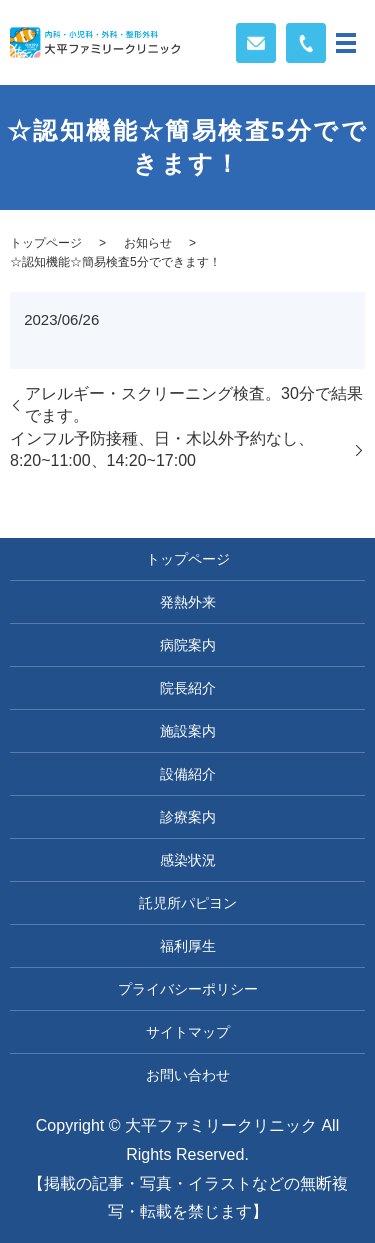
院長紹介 (188, 688)
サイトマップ (188, 1032)
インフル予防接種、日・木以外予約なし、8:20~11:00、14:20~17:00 (162, 449)
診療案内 (188, 817)
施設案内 (188, 731)
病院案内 (188, 645)
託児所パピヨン (188, 903)
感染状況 (188, 860)
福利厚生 (188, 946)
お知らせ (148, 243)
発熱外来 (188, 602)
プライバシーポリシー (188, 989)
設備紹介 (188, 774)
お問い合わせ (188, 1075)
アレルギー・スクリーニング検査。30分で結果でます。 (194, 404)
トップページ (46, 243)
